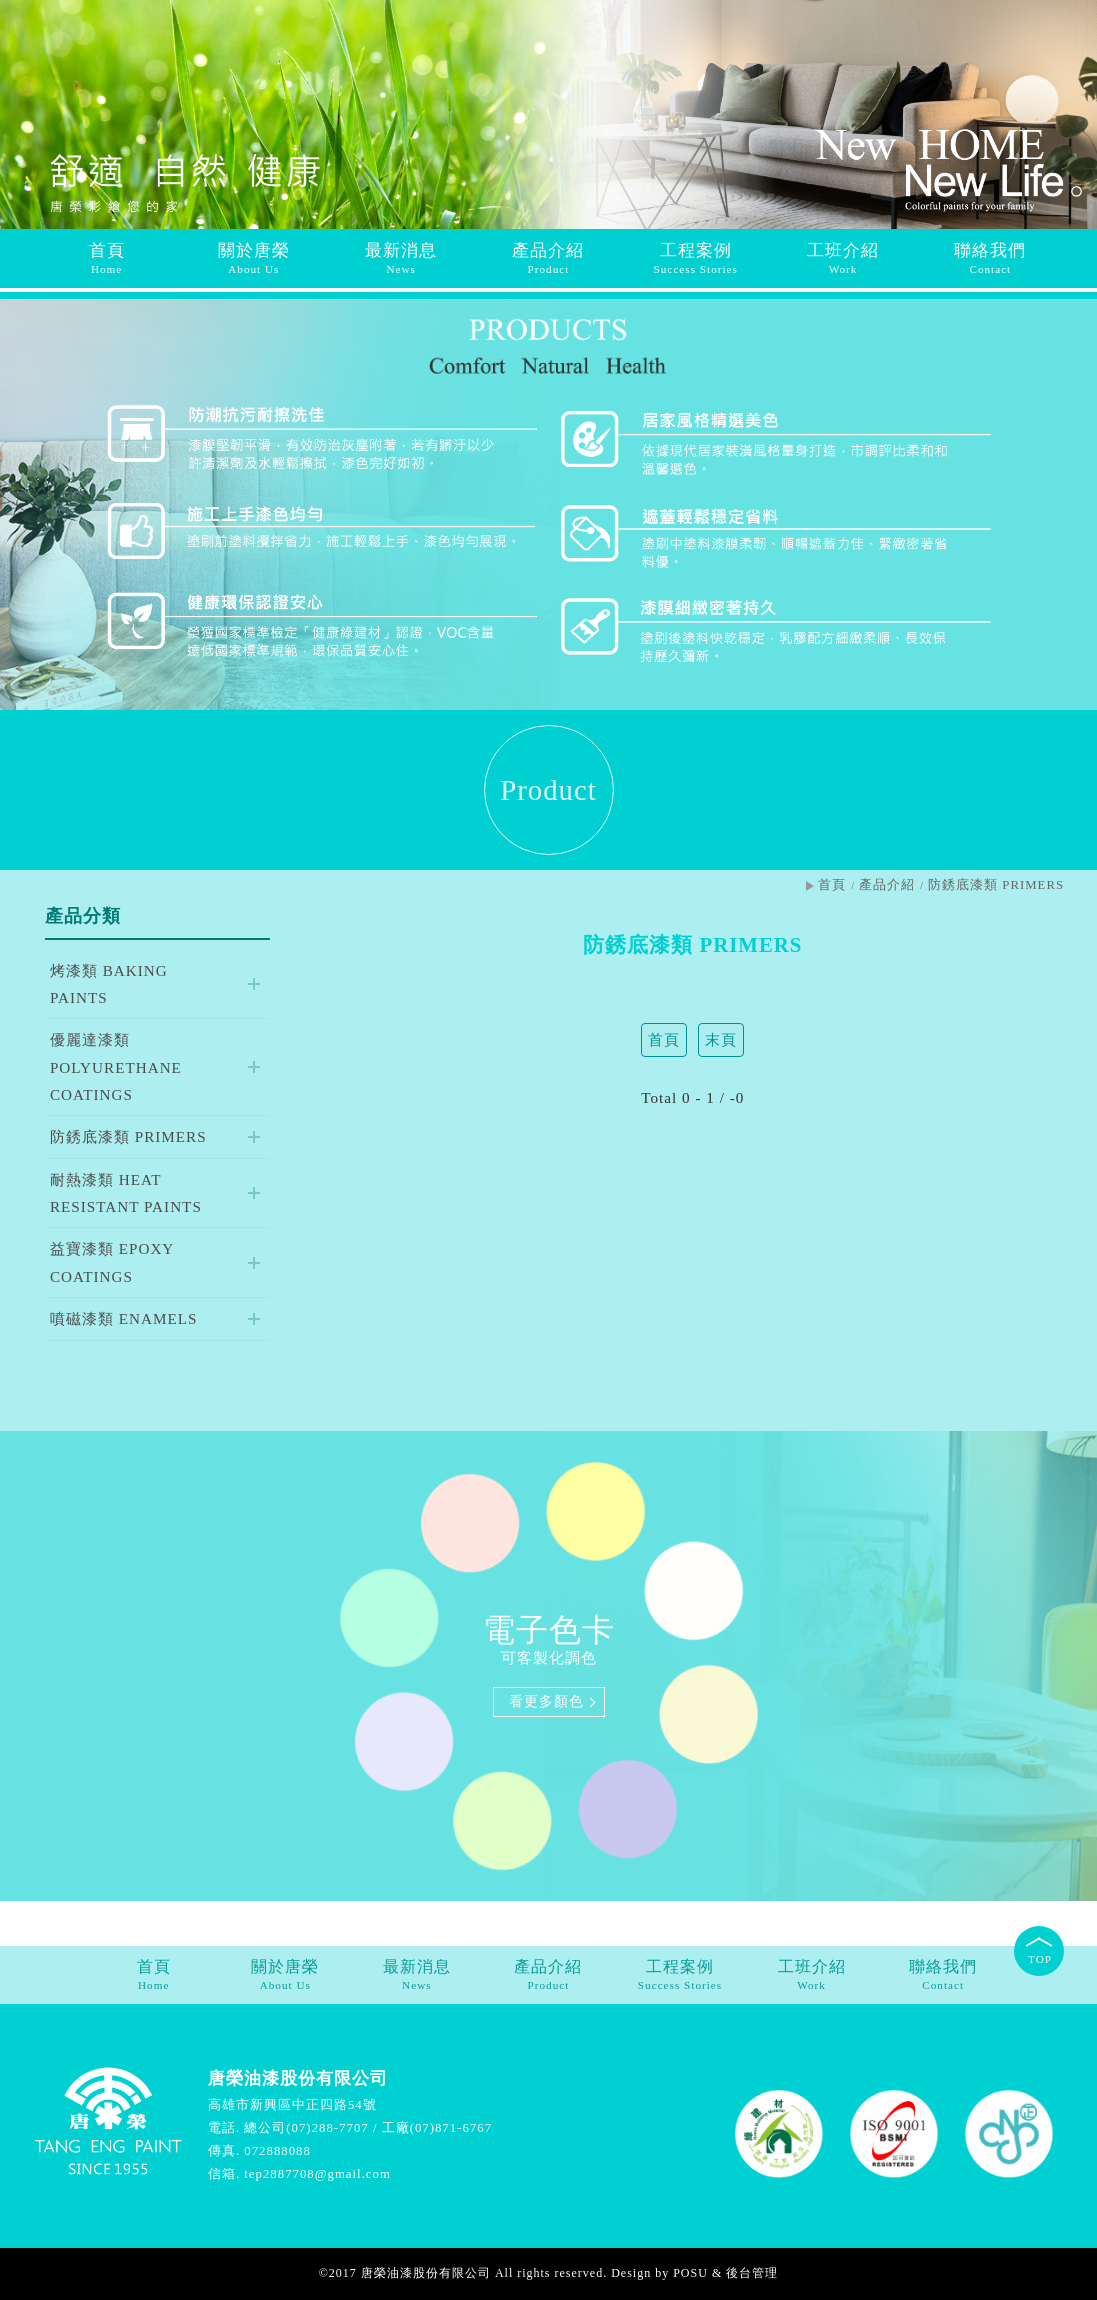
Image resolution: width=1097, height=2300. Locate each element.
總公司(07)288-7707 (306, 2128)
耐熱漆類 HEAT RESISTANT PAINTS (126, 1193)
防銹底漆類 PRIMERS (128, 1136)
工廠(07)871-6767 (437, 2128)
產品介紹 (887, 885)
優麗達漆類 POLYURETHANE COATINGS (116, 1067)
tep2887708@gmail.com (317, 2174)
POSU (690, 2273)
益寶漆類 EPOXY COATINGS (112, 1262)
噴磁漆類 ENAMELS (124, 1318)
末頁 (721, 1039)
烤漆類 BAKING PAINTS (109, 984)
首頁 (832, 885)
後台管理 (752, 2273)
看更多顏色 (546, 1701)
